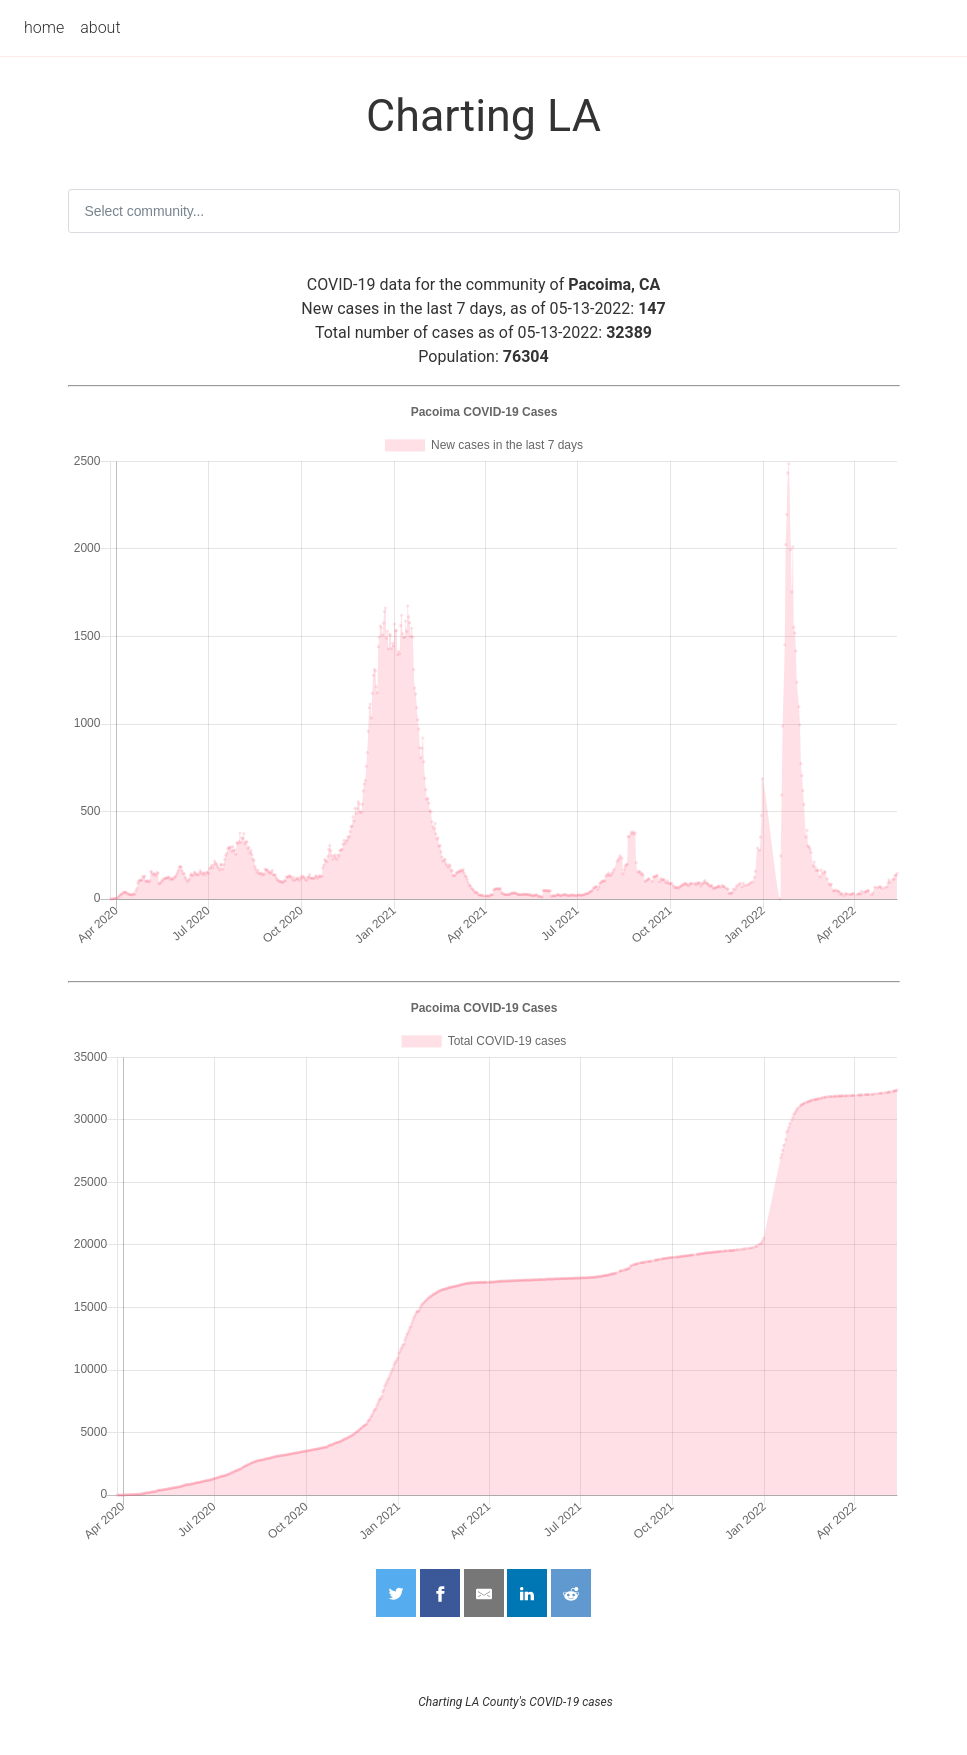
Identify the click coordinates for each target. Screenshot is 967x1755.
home (44, 27)
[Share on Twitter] (396, 1593)
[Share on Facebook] (440, 1593)
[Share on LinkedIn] (527, 1593)
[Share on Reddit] (571, 1593)
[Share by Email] (484, 1593)
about (100, 27)
